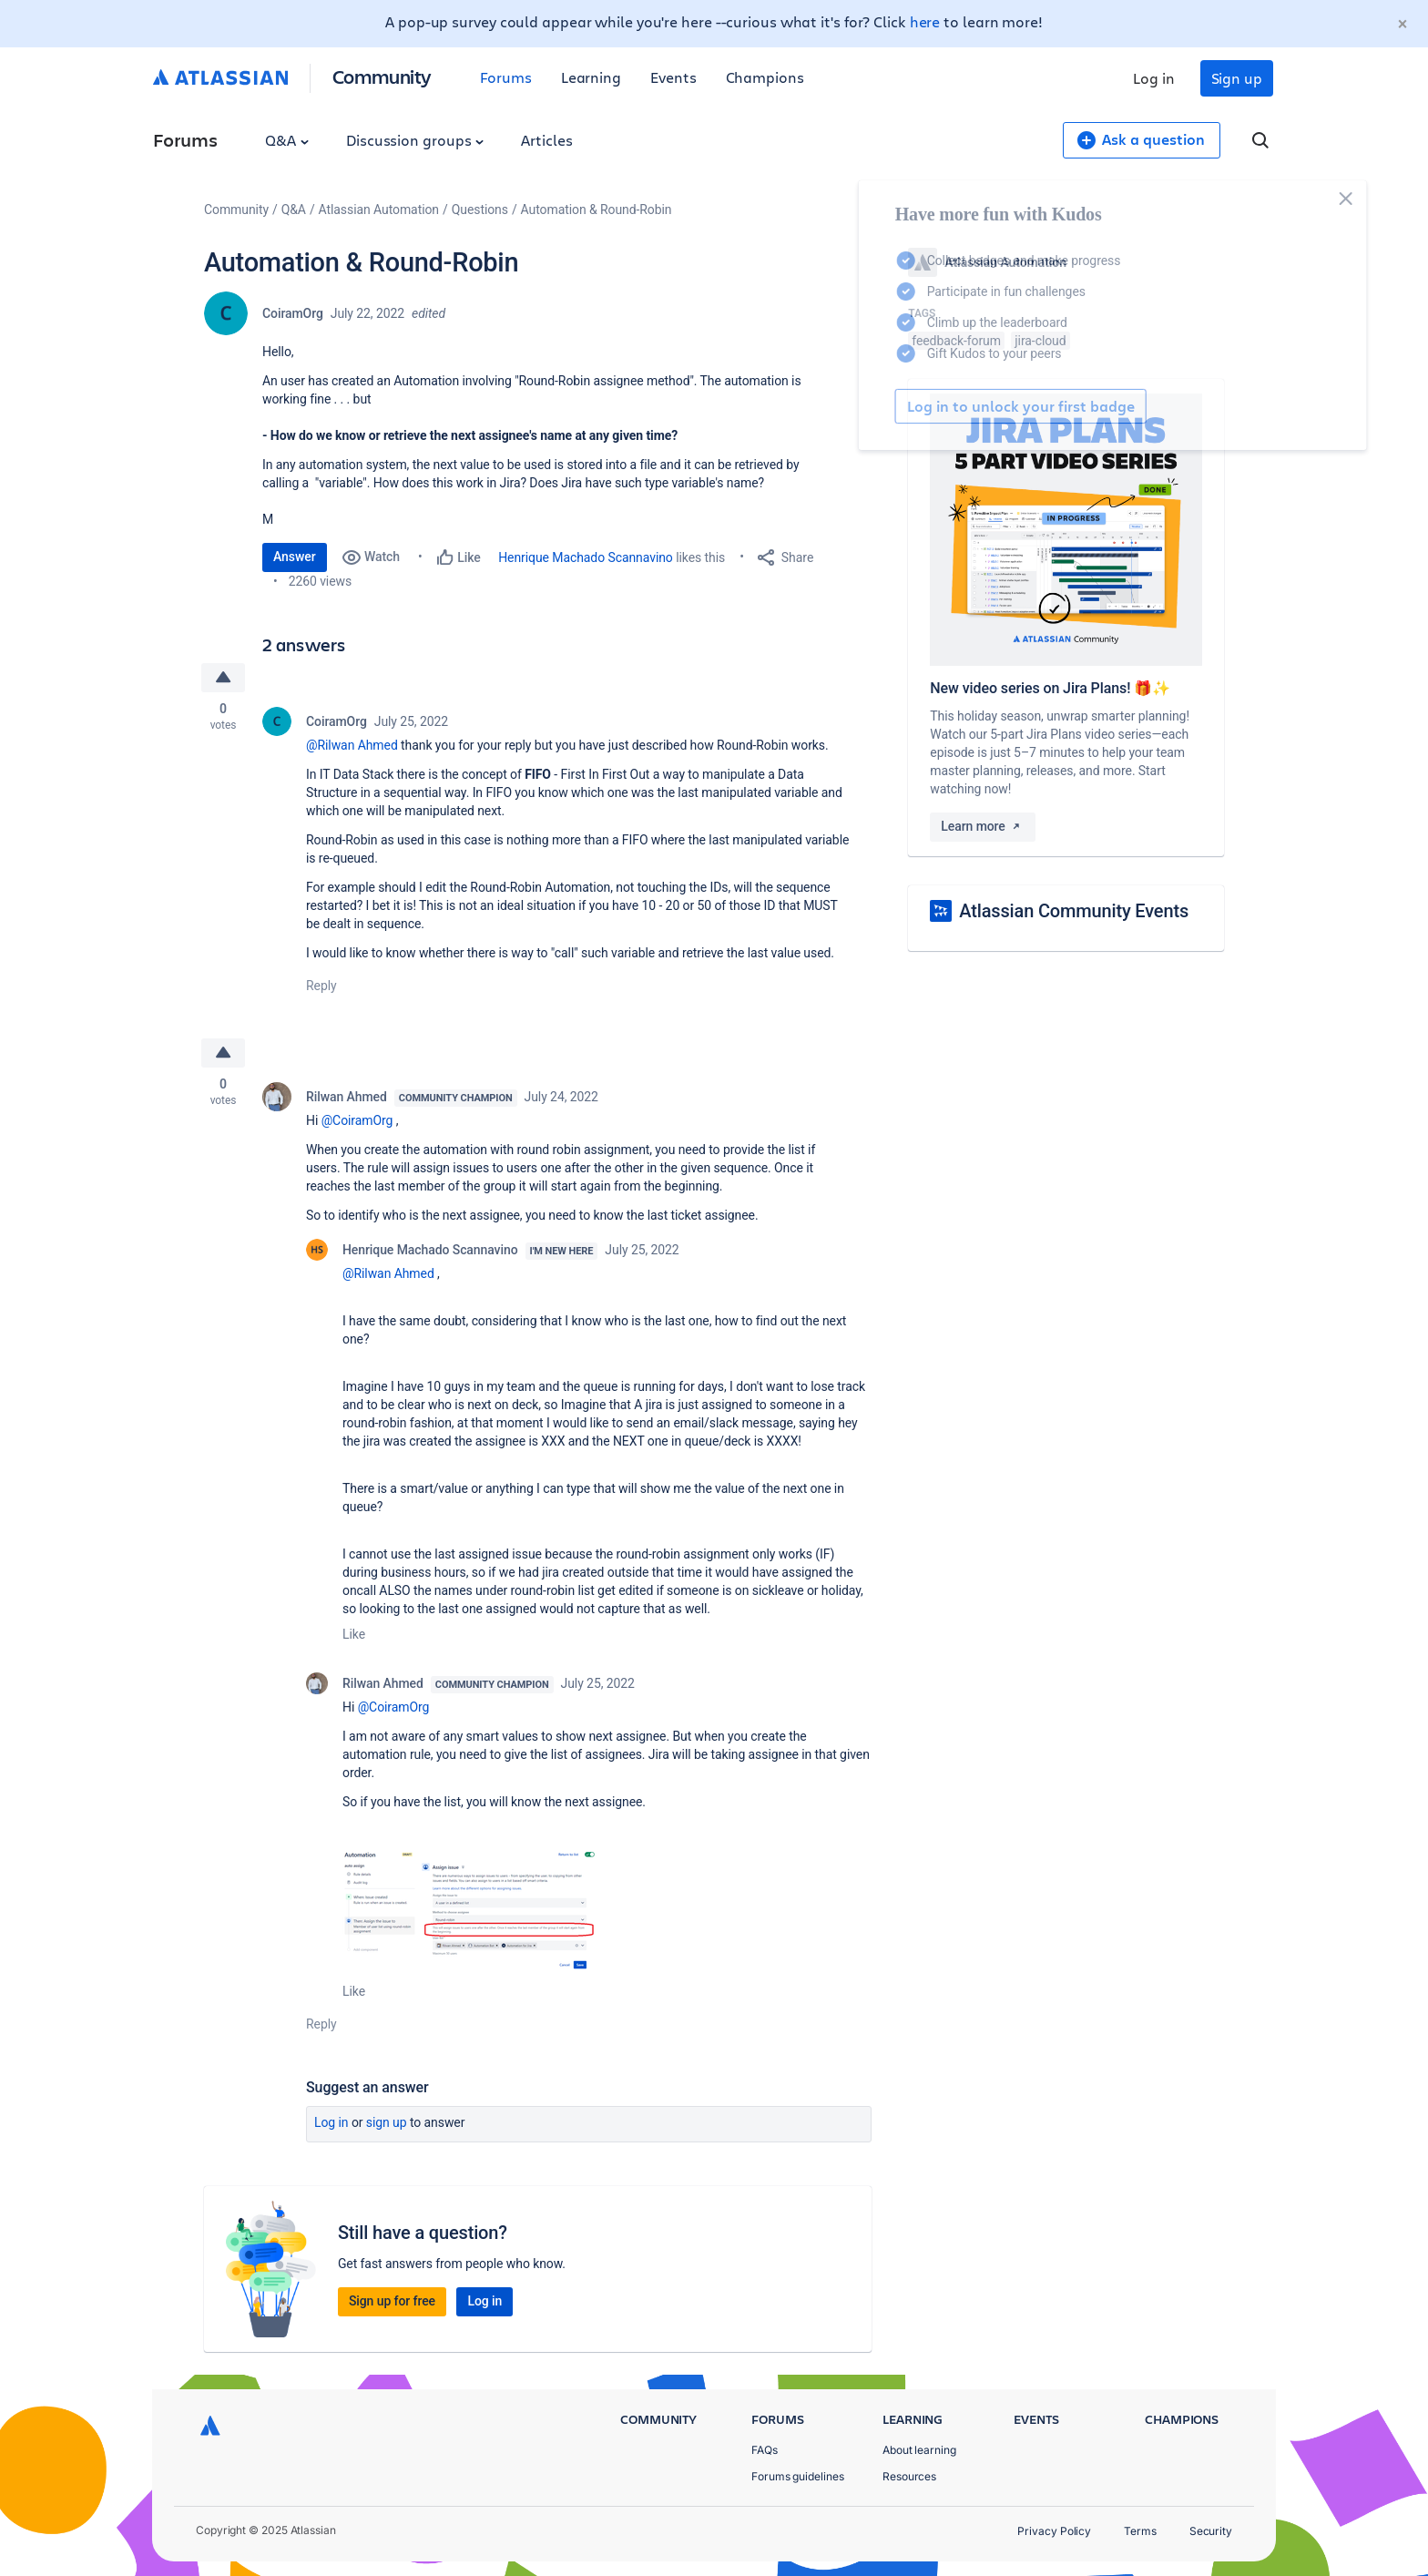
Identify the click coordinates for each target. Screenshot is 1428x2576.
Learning (591, 77)
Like (353, 1634)
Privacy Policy (1054, 2531)
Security (1210, 2531)
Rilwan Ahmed (346, 1096)
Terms (1140, 2531)
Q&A (287, 139)
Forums (506, 77)
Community (382, 76)
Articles (546, 139)
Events (673, 77)
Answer (294, 556)
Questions (480, 209)
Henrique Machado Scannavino (585, 557)
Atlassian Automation (379, 209)
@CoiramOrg (357, 1120)
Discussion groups (415, 139)
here (925, 21)
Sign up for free (392, 2301)
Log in (1154, 77)
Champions (765, 77)
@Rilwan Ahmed (352, 745)
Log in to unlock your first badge (929, 406)
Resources (909, 2476)
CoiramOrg (292, 313)
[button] (470, 1910)
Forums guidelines (797, 2476)
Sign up (1236, 77)
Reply (321, 985)
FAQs (764, 2450)
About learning (919, 2450)
